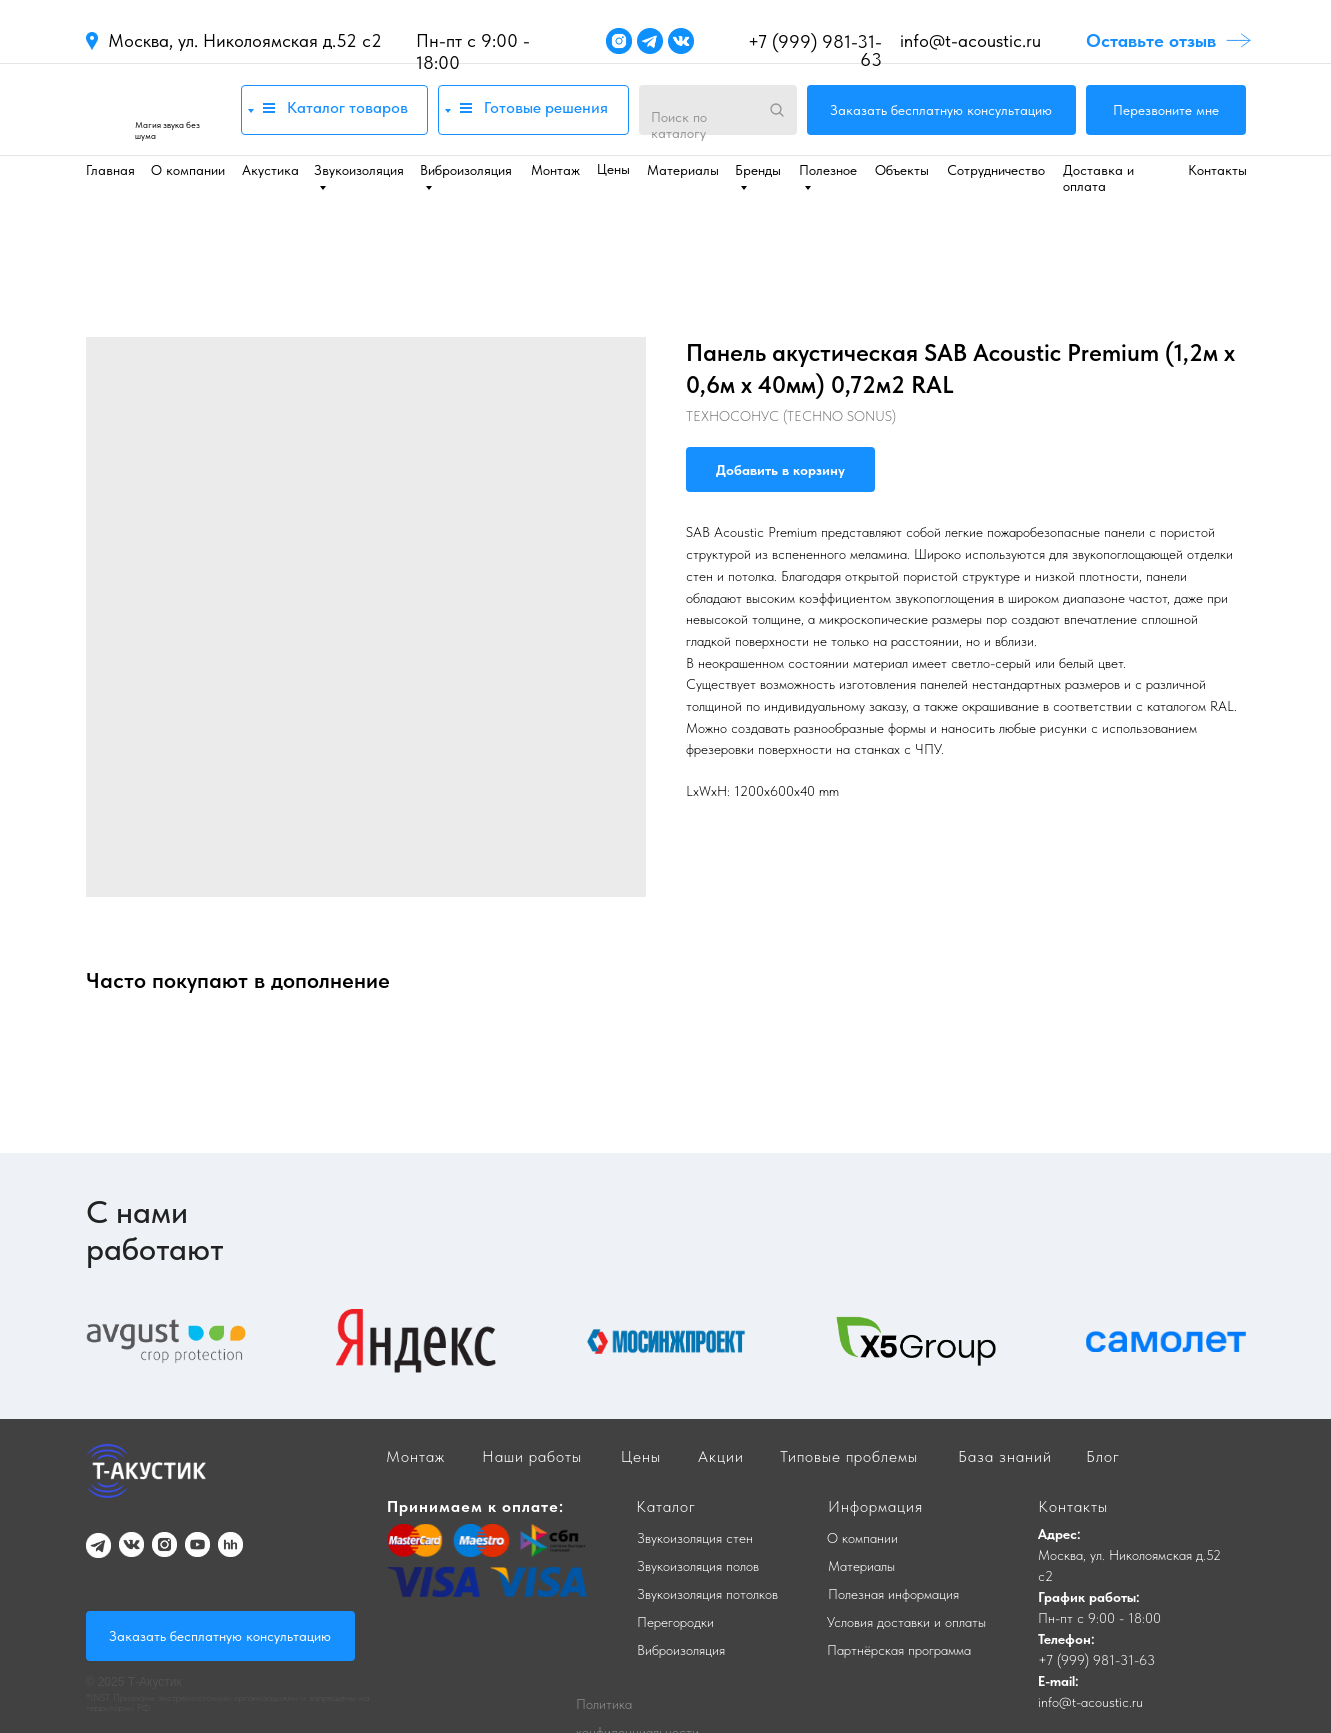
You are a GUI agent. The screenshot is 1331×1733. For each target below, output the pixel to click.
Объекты (902, 170)
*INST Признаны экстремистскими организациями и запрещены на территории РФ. (227, 1702)
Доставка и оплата (1098, 178)
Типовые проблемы (849, 1456)
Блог (1103, 1456)
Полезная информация (893, 1594)
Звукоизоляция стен (695, 1538)
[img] (153, 109)
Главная (110, 170)
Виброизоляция (681, 1650)
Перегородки (675, 1622)
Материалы (683, 170)
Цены (613, 169)
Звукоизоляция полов (698, 1566)
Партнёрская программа (899, 1650)
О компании (188, 170)
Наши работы (532, 1456)
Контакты (1217, 170)
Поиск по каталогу (679, 125)
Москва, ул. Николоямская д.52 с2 (245, 40)
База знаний (1005, 1456)
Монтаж (555, 170)
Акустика (270, 170)
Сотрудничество (996, 170)
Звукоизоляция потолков (707, 1594)
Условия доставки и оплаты (906, 1622)
